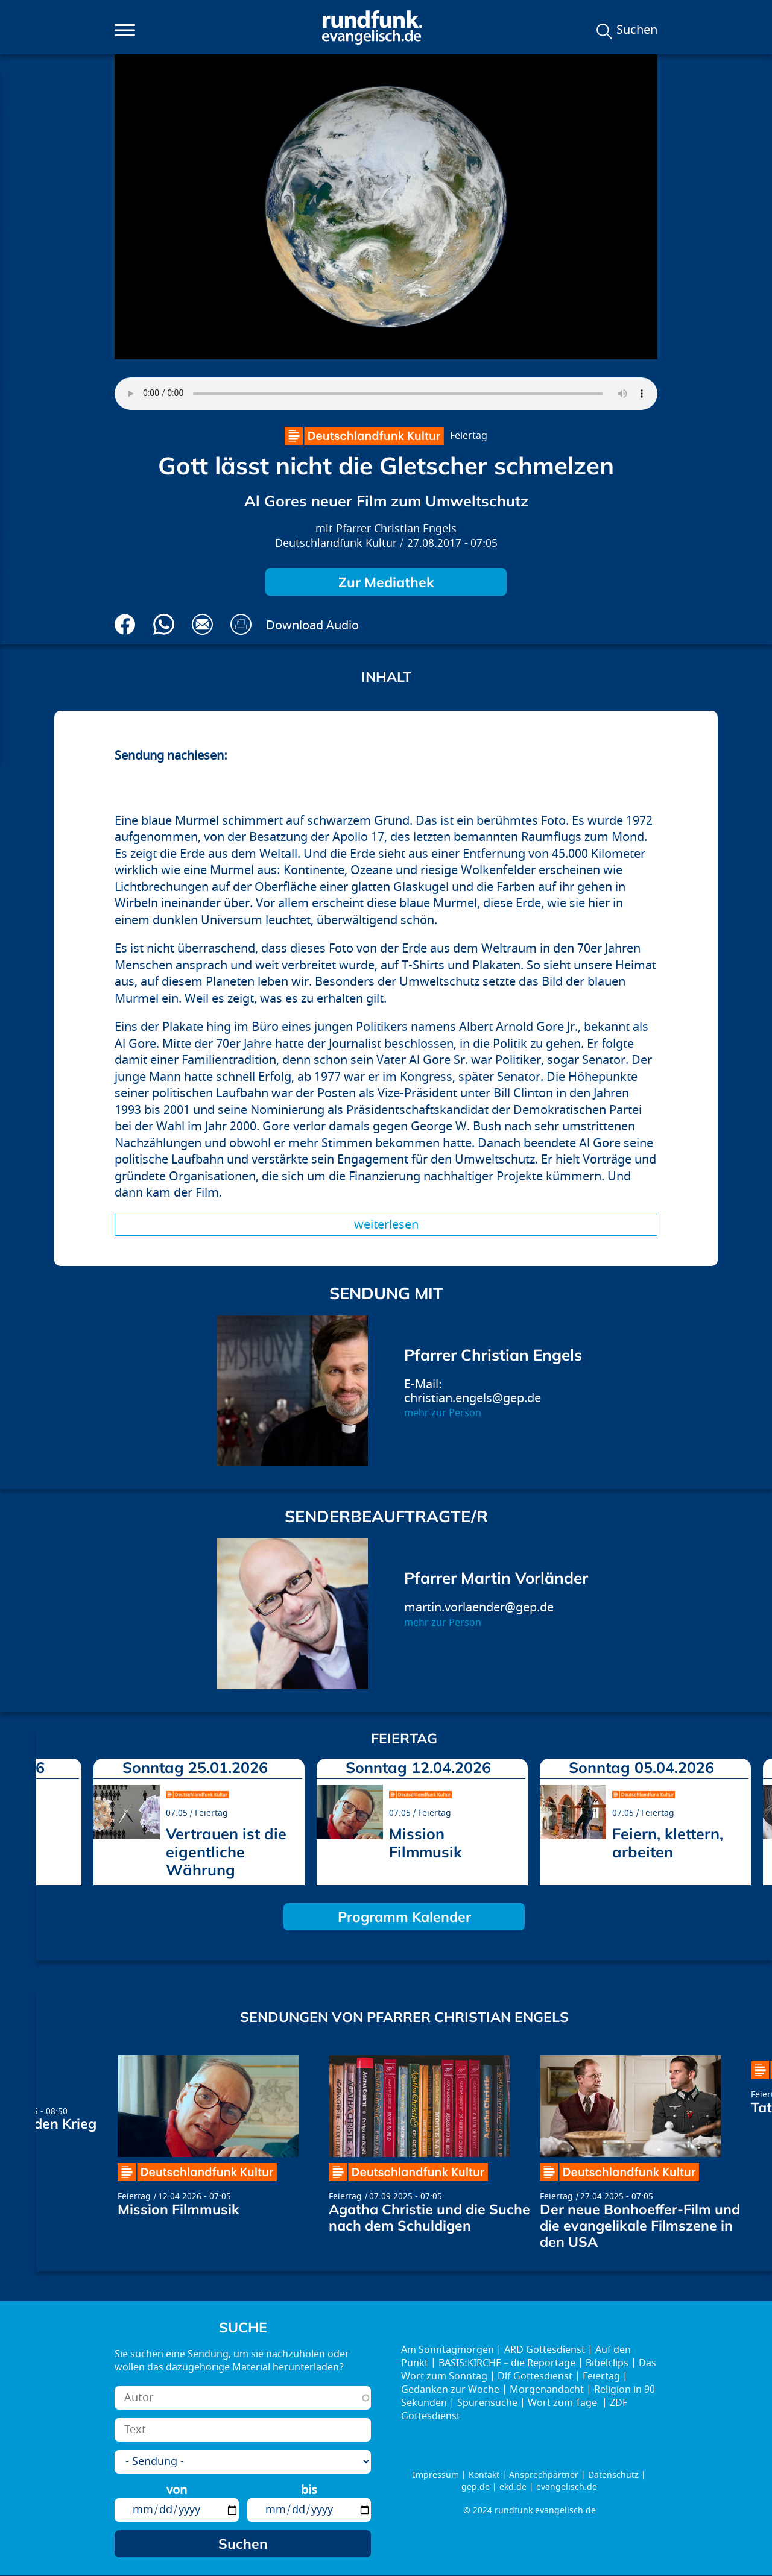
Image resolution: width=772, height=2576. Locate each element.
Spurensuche (487, 2403)
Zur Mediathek (386, 582)
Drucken (241, 624)
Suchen (636, 30)
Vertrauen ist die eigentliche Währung (226, 1851)
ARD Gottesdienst (544, 2350)
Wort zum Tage (564, 2403)
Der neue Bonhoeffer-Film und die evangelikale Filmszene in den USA (640, 2225)
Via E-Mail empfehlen (202, 624)
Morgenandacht (547, 2389)
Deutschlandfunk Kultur (336, 543)
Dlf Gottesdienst (535, 2376)
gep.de (475, 2487)
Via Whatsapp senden (163, 624)
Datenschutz (613, 2475)
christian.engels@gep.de (472, 1398)
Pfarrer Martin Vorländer (496, 1578)
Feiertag (468, 436)
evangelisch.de (566, 2487)
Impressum (436, 2475)
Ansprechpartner (543, 2475)
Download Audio (312, 625)
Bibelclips (607, 2363)
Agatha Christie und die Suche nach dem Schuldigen (429, 2217)
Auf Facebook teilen (125, 624)
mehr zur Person (442, 1413)
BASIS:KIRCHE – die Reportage (506, 2363)
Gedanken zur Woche (450, 2389)
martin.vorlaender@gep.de (479, 1607)
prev (50, 1818)
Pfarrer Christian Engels (396, 529)
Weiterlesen (386, 1224)
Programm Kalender (404, 1917)
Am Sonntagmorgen (447, 2350)
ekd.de (513, 2487)
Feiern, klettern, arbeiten (667, 1842)
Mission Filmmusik (425, 1842)
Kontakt (484, 2475)
